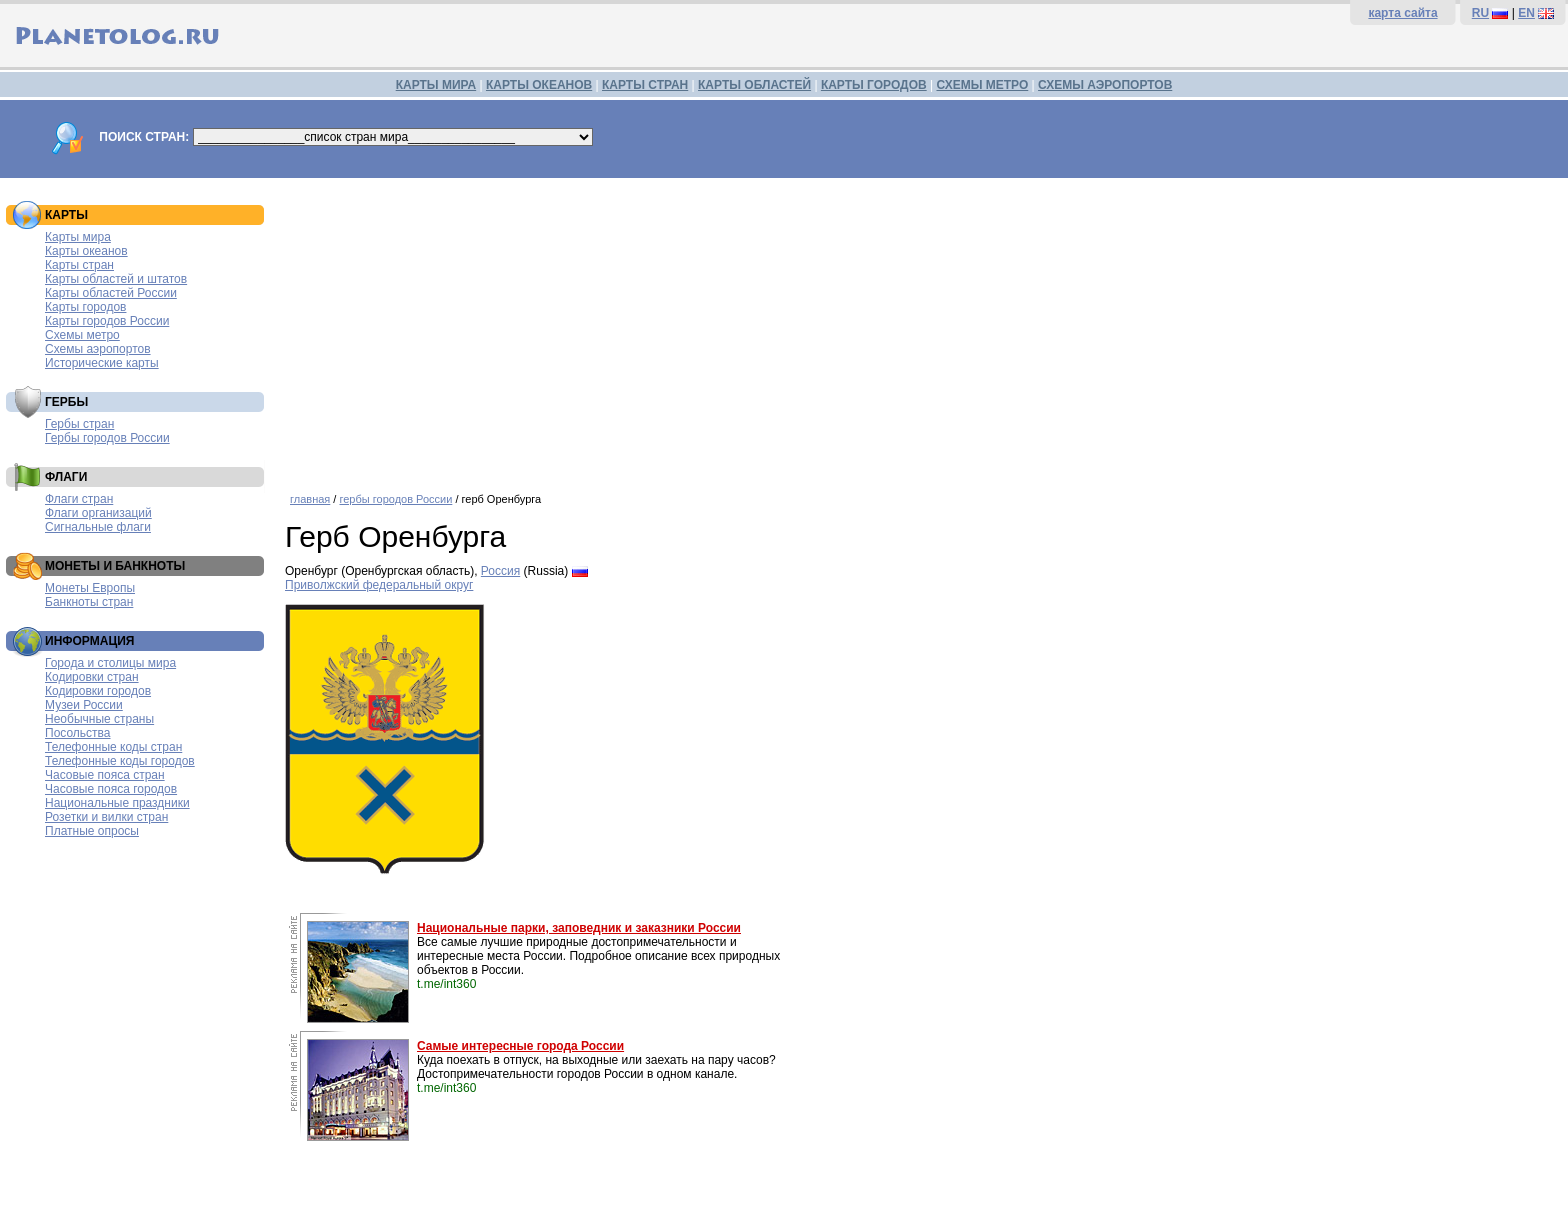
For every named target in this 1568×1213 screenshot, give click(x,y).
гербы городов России (395, 499)
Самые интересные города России (520, 1046)
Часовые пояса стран (105, 775)
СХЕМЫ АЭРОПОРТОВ (1105, 85)
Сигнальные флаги (98, 527)
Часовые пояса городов (111, 789)
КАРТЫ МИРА (436, 85)
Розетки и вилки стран (106, 817)
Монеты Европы (90, 588)
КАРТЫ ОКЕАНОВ (539, 85)
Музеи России (84, 705)
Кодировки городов (98, 691)
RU (1480, 13)
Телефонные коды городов (120, 761)
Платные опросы (92, 831)
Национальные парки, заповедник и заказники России (579, 928)
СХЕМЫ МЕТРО (982, 85)
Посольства (78, 733)
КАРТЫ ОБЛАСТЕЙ (754, 85)
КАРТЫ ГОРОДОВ (874, 85)
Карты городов (85, 307)
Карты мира (78, 237)
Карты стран (79, 265)
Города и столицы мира (110, 663)
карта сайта (1402, 13)
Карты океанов (86, 251)
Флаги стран (79, 499)
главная (310, 499)
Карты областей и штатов (116, 279)
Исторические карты (102, 363)
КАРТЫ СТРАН (645, 85)
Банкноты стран (89, 602)
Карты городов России (107, 321)
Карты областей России (111, 293)
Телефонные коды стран (113, 747)
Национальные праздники (117, 803)
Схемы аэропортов (98, 349)
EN (1526, 13)
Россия (500, 571)
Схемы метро (82, 335)
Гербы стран (79, 424)
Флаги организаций (98, 513)
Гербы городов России (107, 438)
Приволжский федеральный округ (379, 585)
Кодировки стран (92, 677)
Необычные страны (99, 719)
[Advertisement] (885, 328)
